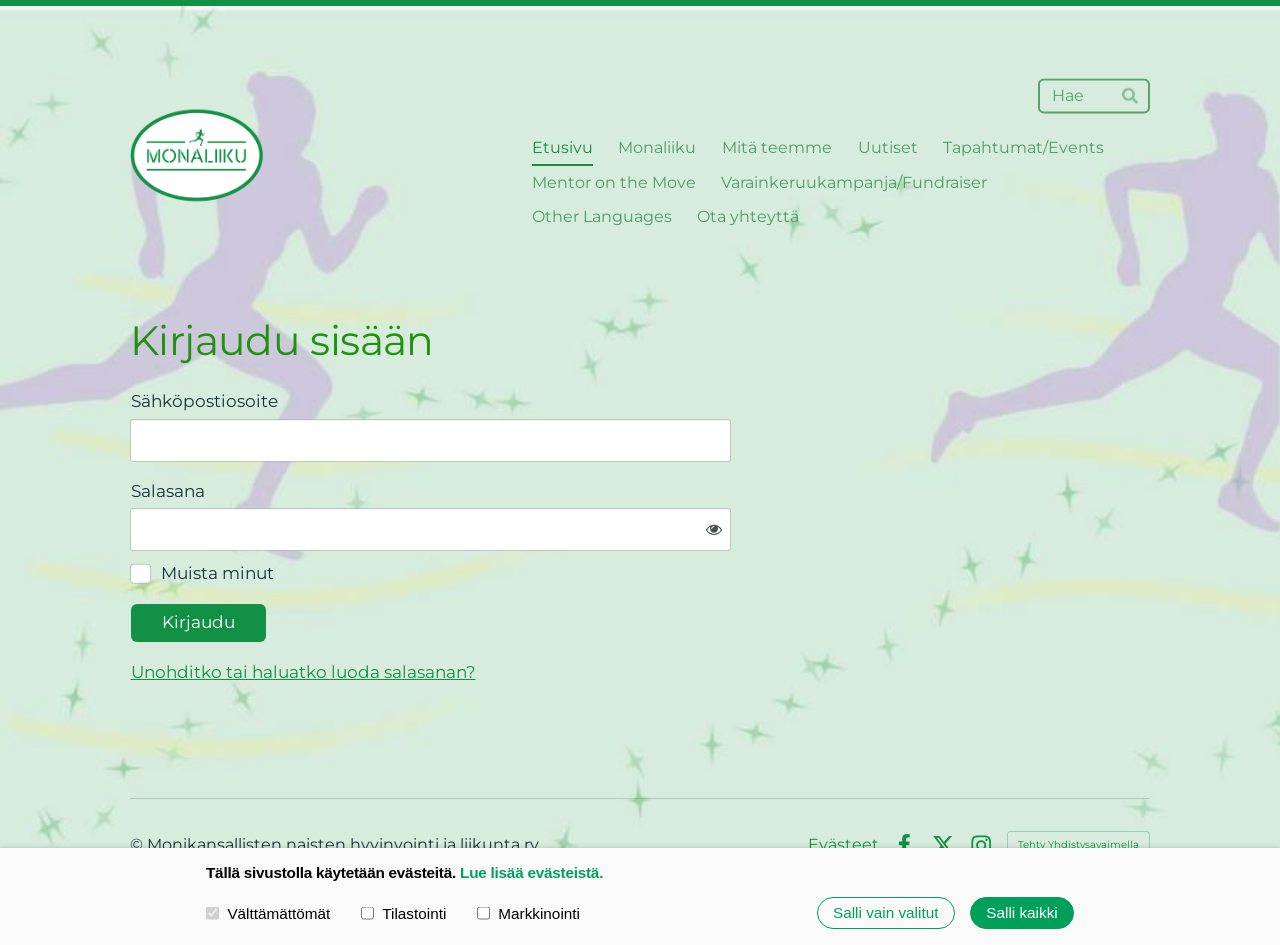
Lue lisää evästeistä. (531, 872)
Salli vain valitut (885, 912)
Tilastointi (403, 912)
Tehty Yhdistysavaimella (1078, 782)
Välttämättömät (268, 912)
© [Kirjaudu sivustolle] (138, 782)
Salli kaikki (1021, 912)
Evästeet (843, 783)
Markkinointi (528, 912)
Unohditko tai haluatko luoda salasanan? (507, 609)
